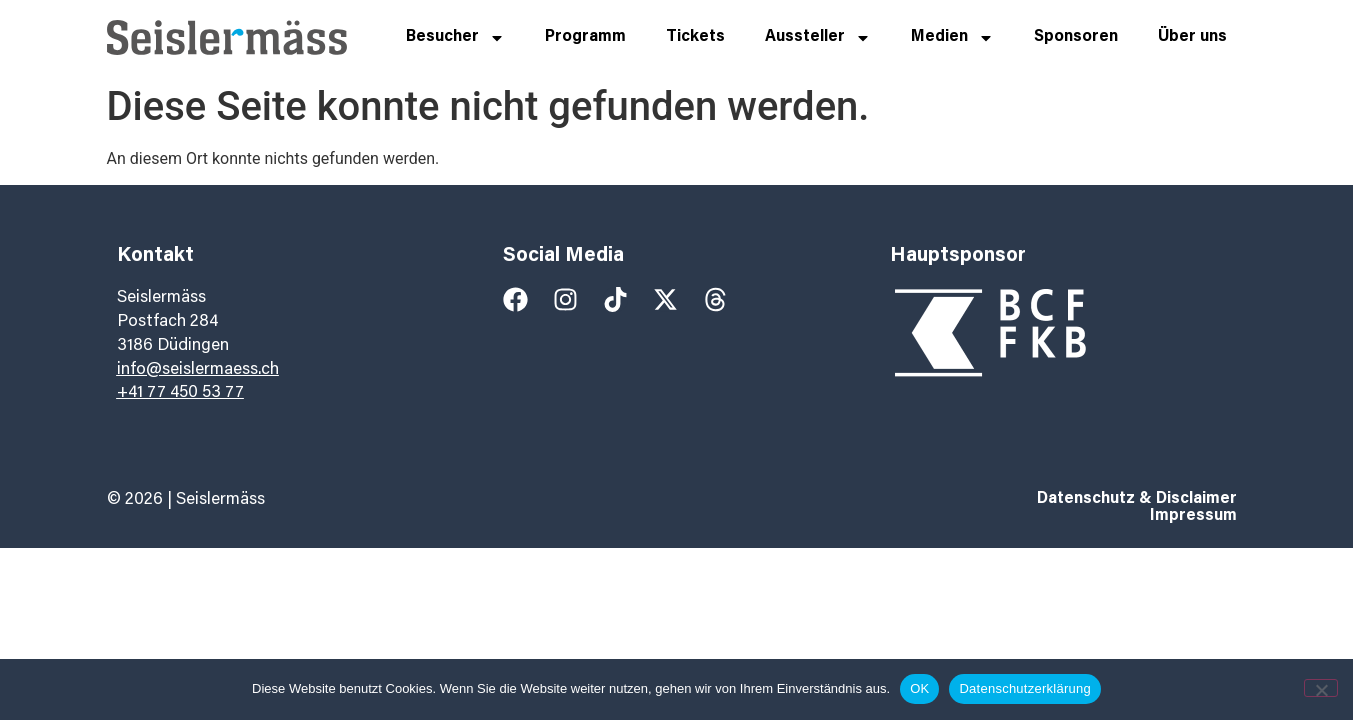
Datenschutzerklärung (1024, 688)
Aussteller (818, 38)
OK (919, 688)
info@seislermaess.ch (198, 370)
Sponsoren (1076, 37)
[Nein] (1321, 688)
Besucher (455, 38)
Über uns (1192, 37)
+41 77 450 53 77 (180, 393)
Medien (952, 38)
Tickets (695, 37)
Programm (585, 37)
